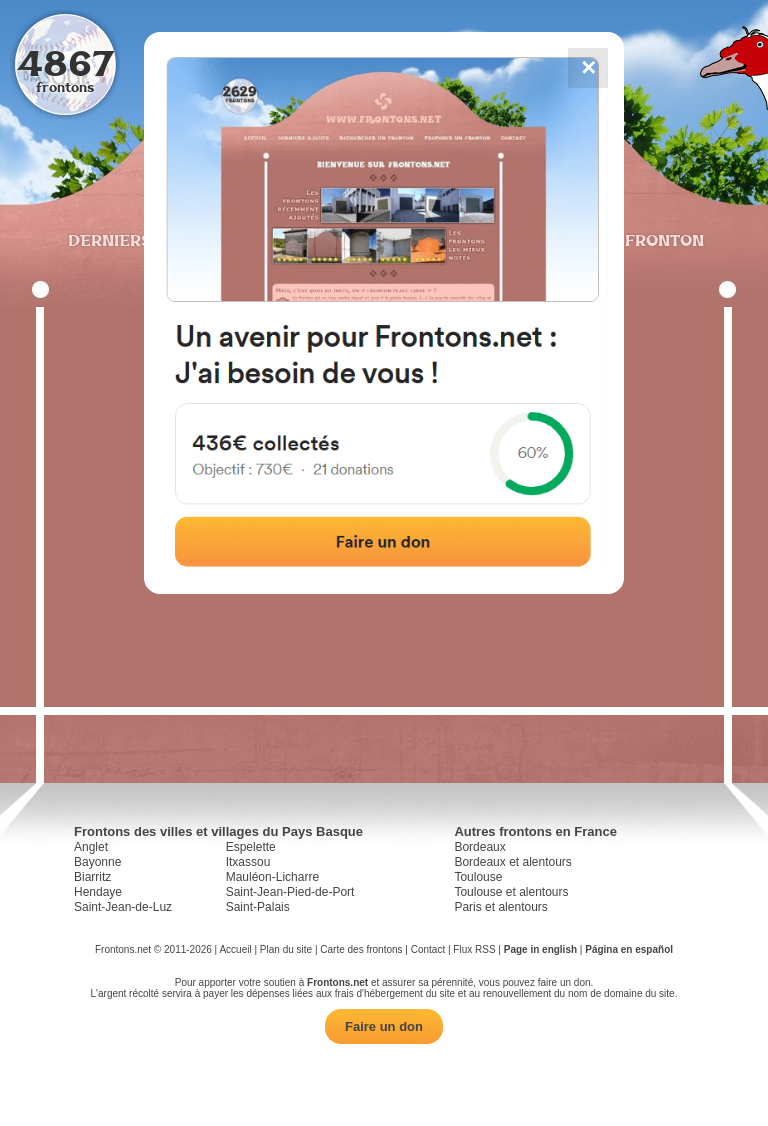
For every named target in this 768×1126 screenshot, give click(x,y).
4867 (65, 62)
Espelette (251, 847)
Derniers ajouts (143, 240)
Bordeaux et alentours (512, 862)
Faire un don (384, 1026)
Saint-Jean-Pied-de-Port (290, 892)
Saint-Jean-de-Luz (123, 907)
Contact (428, 949)
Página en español (629, 949)
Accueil (235, 949)
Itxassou (248, 862)
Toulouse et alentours (511, 892)
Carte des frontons (361, 949)
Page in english (540, 949)
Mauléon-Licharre (272, 877)
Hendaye (98, 892)
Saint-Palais (258, 907)
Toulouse (478, 877)
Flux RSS (474, 949)
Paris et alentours (500, 907)
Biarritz (92, 877)
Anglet (91, 847)
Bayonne (97, 862)
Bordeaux (479, 847)
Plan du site (286, 949)
